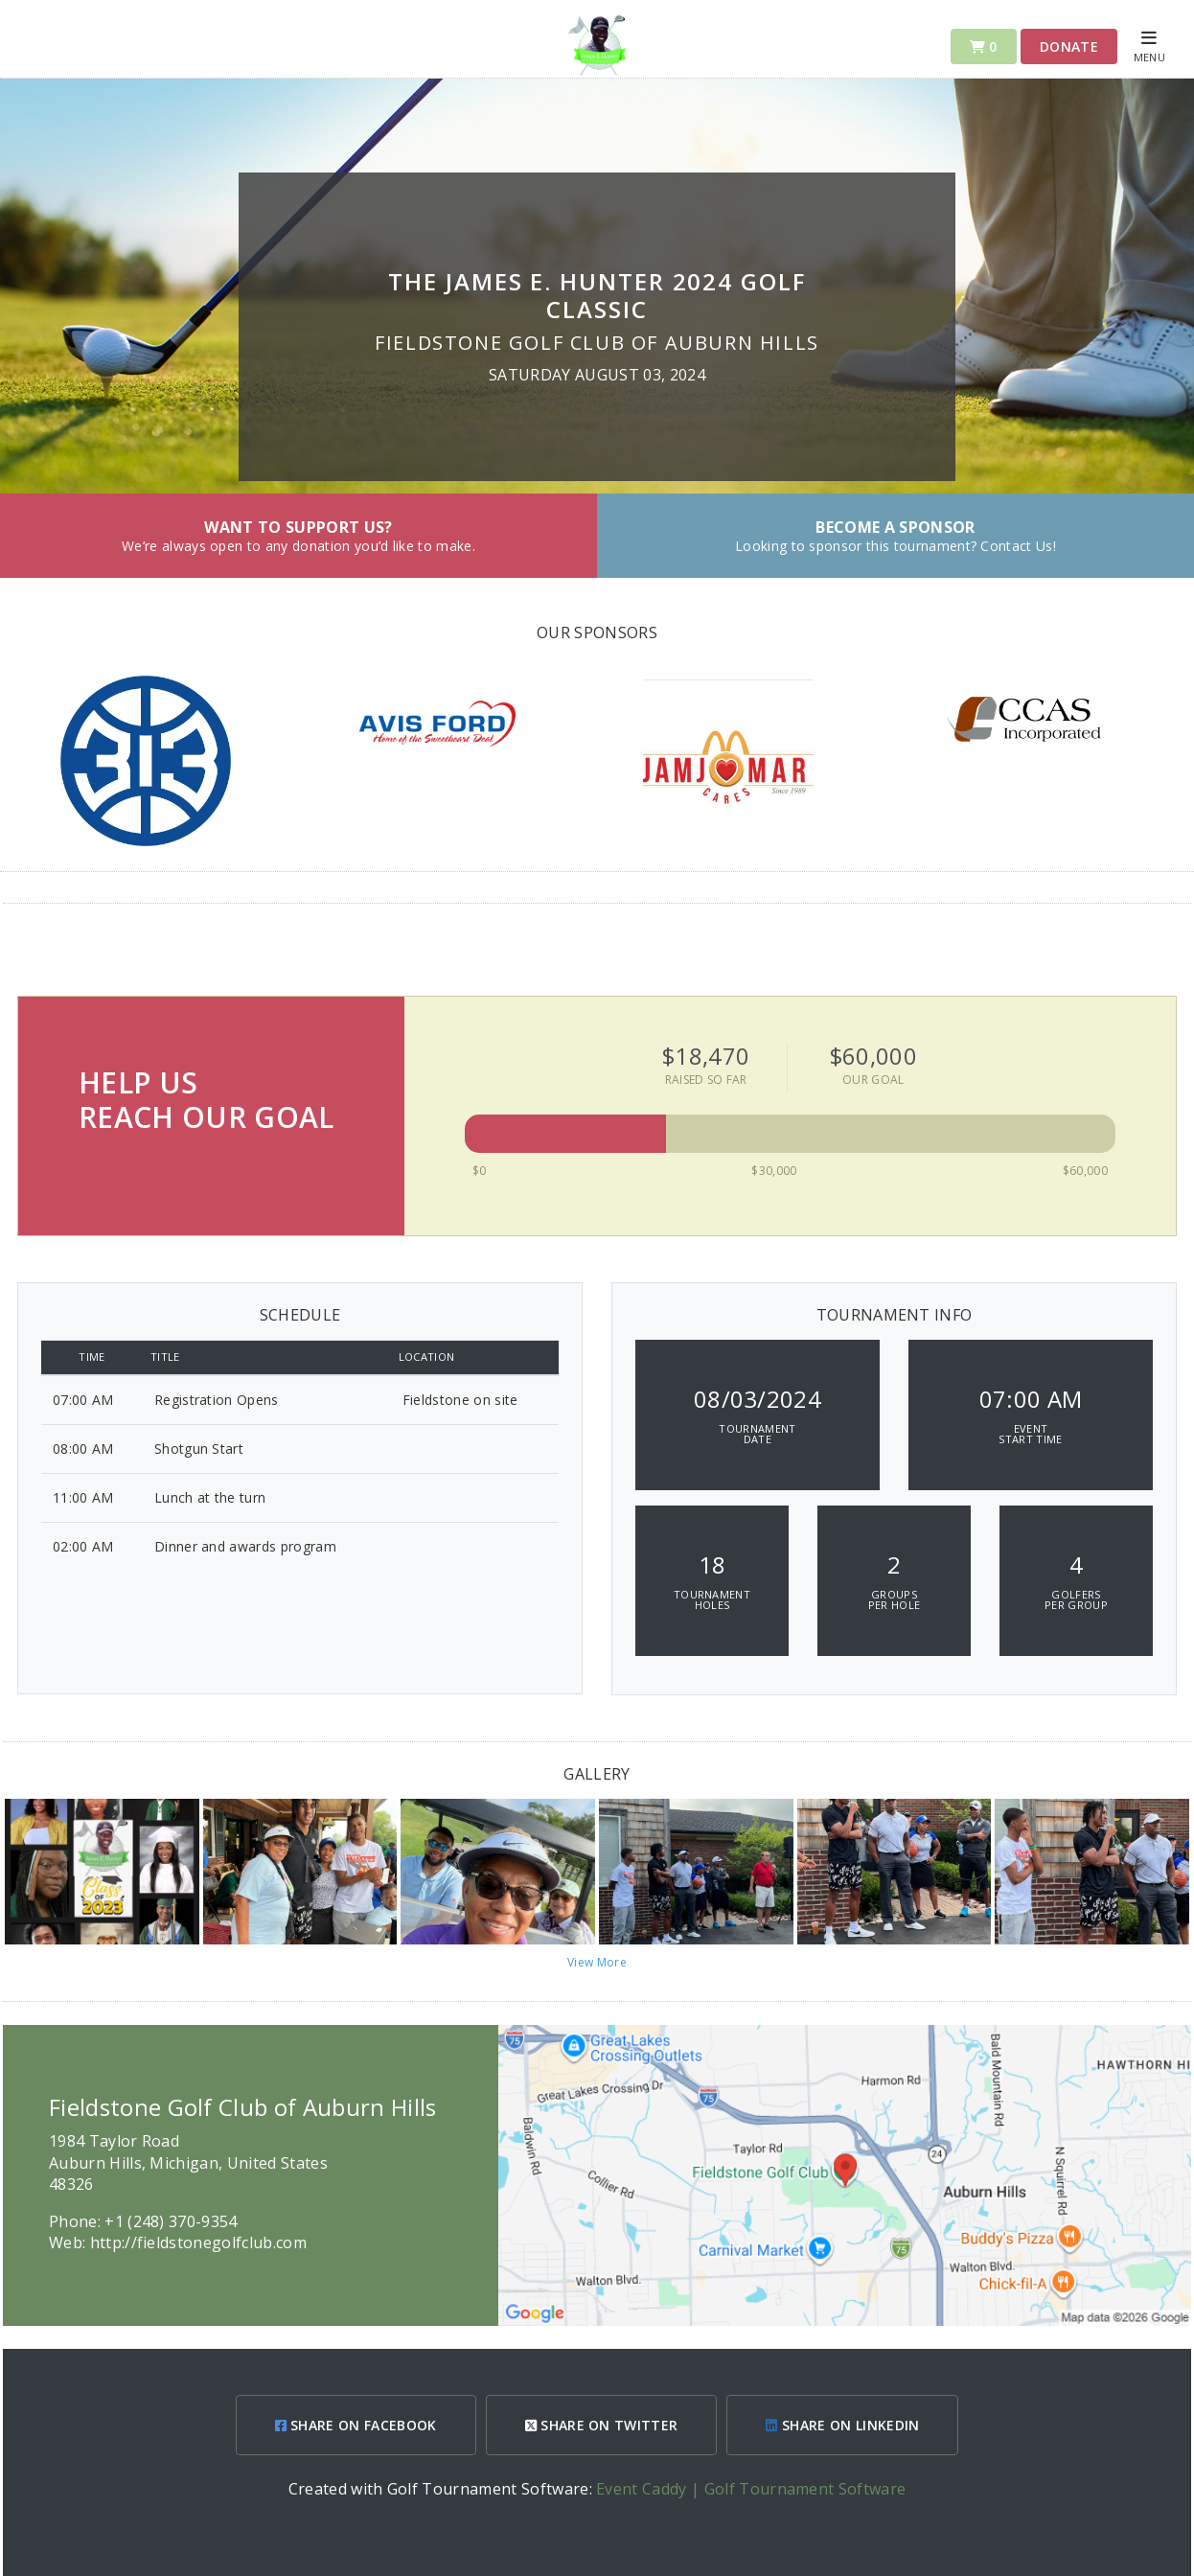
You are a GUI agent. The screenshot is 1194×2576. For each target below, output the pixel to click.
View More (597, 1962)
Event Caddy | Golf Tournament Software (751, 2488)
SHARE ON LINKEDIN (842, 2425)
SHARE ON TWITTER (601, 2425)
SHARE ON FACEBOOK (356, 2425)
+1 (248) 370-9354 (170, 2221)
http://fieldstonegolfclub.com (198, 2242)
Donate (1069, 46)
